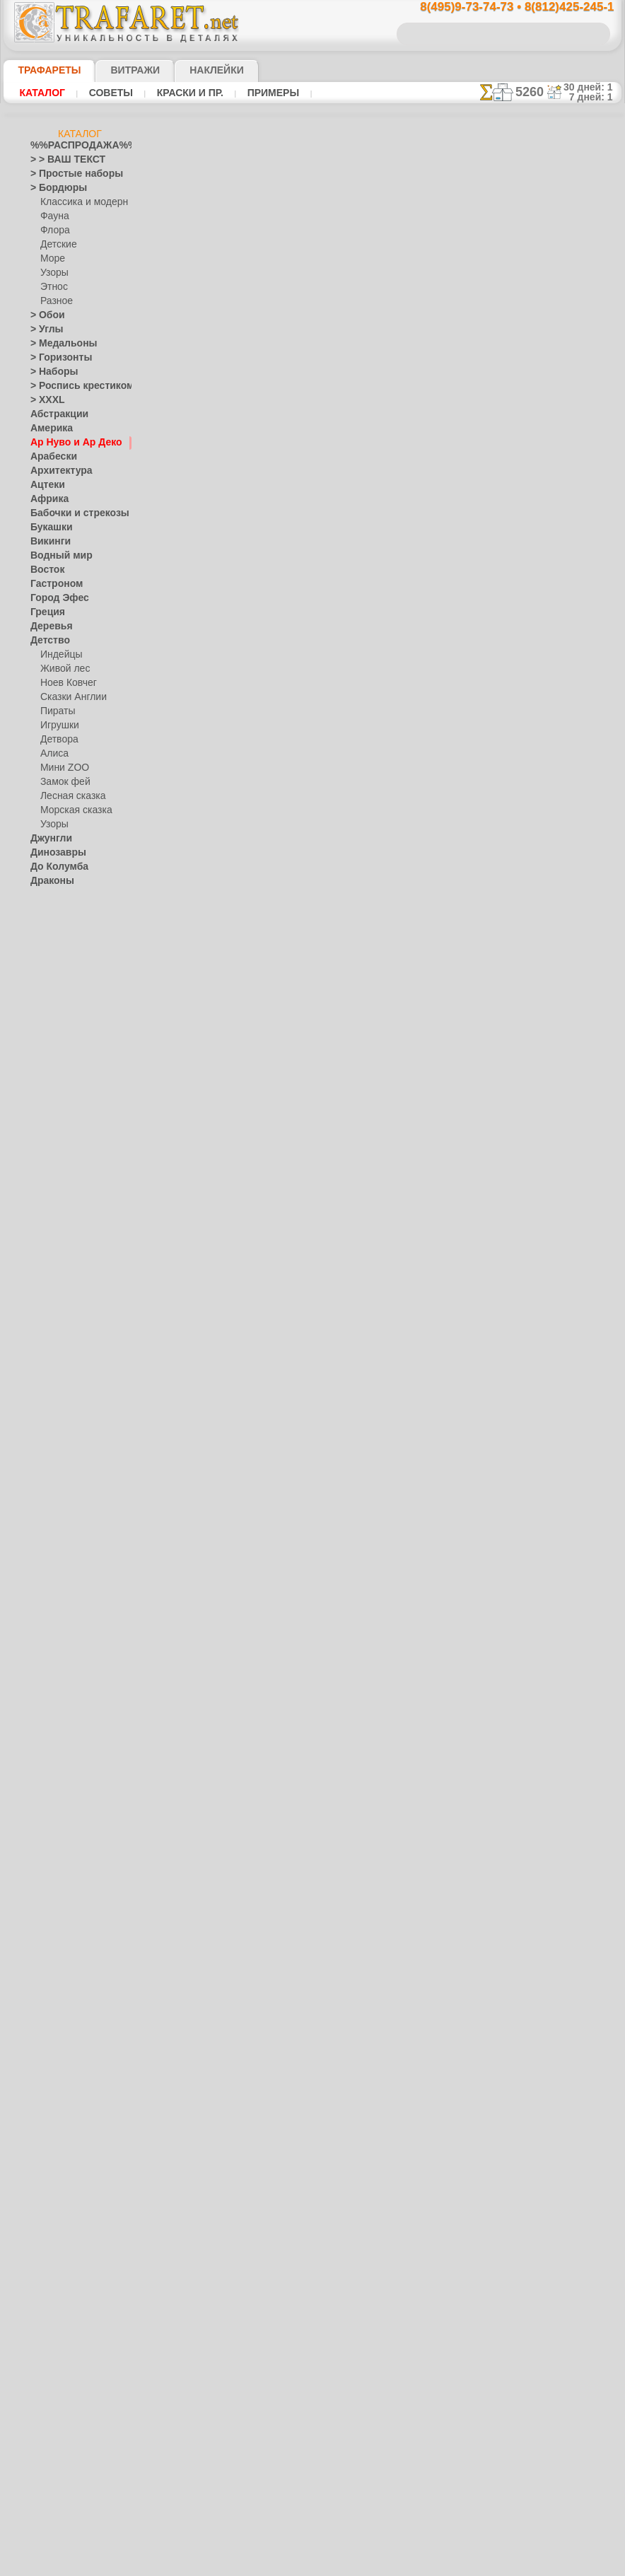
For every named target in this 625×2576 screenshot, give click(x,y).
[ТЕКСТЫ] (60, 1743)
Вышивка (59, 1164)
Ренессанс (50, 1475)
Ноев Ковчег (65, 683)
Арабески (49, 456)
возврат (342, 2539)
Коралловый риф (65, 1022)
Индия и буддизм (65, 966)
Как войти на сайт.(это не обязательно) (80, 1892)
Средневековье (60, 1560)
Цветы (43, 1659)
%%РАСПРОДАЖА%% (76, 145)
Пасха (52, 1432)
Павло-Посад (67, 1220)
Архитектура (55, 471)
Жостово (58, 1206)
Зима (41, 923)
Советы (109, 92)
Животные (52, 909)
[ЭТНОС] (58, 1772)
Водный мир (55, 555)
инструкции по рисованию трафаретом (235, 258)
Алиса (52, 753)
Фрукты (46, 1644)
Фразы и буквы (61, 1630)
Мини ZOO (61, 768)
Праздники (52, 1390)
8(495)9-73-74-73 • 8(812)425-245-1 (502, 7)
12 (376, 311)
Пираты (56, 711)
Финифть (58, 1263)
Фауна (53, 216)
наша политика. (384, 2564)
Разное (54, 301)
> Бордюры (52, 188)
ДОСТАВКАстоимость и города (550, 623)
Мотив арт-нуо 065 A (318, 1112)
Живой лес (62, 669)
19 (309, 336)
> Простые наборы (67, 174)
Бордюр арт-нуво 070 (320, 378)
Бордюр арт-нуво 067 (320, 745)
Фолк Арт (59, 1291)
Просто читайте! (550, 747)
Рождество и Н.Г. (74, 1418)
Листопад (49, 1093)
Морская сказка (72, 810)
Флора (53, 230)
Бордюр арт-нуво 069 (320, 500)
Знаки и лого (56, 937)
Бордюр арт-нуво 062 (320, 1846)
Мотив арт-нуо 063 (313, 1601)
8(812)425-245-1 (408, 2416)
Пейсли (45, 1347)
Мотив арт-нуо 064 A (318, 1479)
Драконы (48, 881)
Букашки (47, 527)
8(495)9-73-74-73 (239, 2416)
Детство (47, 640)
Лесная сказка (69, 796)
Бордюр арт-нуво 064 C (324, 1234)
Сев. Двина (63, 1248)
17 (268, 336)
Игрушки (58, 725)
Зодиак (44, 951)
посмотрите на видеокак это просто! (551, 685)
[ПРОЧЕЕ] (60, 1786)
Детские (56, 244)
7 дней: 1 (596, 97)
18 (288, 336)
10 (336, 311)
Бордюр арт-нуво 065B (323, 990)
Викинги (47, 541)
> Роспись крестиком (71, 386)
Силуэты (47, 1531)
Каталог (42, 92)
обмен (379, 2539)
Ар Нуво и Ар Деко (67, 442)
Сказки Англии (70, 697)
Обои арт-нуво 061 (313, 1968)
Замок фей (61, 782)
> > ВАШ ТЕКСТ (59, 159)
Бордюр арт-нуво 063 (320, 1724)
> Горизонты (55, 357)
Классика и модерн (79, 202)
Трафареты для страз (73, 1800)
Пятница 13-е (56, 1461)
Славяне (47, 1545)
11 (356, 311)
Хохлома (58, 1277)
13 (397, 311)
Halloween (60, 1404)
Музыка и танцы (64, 1135)
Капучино (49, 980)
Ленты (43, 1079)
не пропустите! (550, 864)
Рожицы (46, 1489)
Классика (49, 1008)
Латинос (47, 1065)
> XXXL (44, 400)
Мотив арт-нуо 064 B (318, 1357)
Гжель (52, 1178)
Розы (40, 1503)
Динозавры (53, 852)
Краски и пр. (186, 92)
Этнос (52, 287)
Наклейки (191, 70)
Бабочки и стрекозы (70, 513)
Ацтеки (44, 485)
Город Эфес (53, 598)
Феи (38, 1616)
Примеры (268, 92)
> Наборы (49, 372)
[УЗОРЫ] (58, 1758)
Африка (46, 499)
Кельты (45, 994)
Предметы (51, 1446)
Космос (45, 1036)
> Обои (43, 315)
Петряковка (64, 1234)
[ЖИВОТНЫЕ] (69, 1715)
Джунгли (48, 838)
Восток (44, 570)
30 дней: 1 (593, 87)
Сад (38, 1517)
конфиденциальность (276, 2539)
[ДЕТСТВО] (62, 1701)
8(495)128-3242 (325, 2416)
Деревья (47, 626)
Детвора (57, 739)
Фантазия (50, 1602)
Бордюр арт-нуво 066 (320, 867)
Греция (44, 612)
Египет (43, 895)
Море (51, 258)
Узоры (53, 273)
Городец (57, 1192)
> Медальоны (57, 343)
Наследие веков (62, 1319)
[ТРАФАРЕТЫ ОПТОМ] (75, 1673)
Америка (48, 428)
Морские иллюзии (67, 1121)
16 (457, 311)
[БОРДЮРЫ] (66, 1687)
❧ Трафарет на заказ (73, 1814)
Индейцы (58, 654)
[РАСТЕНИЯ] (65, 1729)
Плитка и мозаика (67, 1362)
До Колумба (55, 867)
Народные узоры (64, 1149)
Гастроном (52, 584)
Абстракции (54, 414)
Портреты (50, 1376)
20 (331, 336)
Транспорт (51, 1574)
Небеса (44, 1333)
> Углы (43, 329)
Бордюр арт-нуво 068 (320, 623)
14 (417, 311)
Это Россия (62, 1305)
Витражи (118, 70)
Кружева (48, 1050)
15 (437, 311)
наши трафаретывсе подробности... (551, 808)
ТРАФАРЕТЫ (42, 70)
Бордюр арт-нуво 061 (320, 2091)
